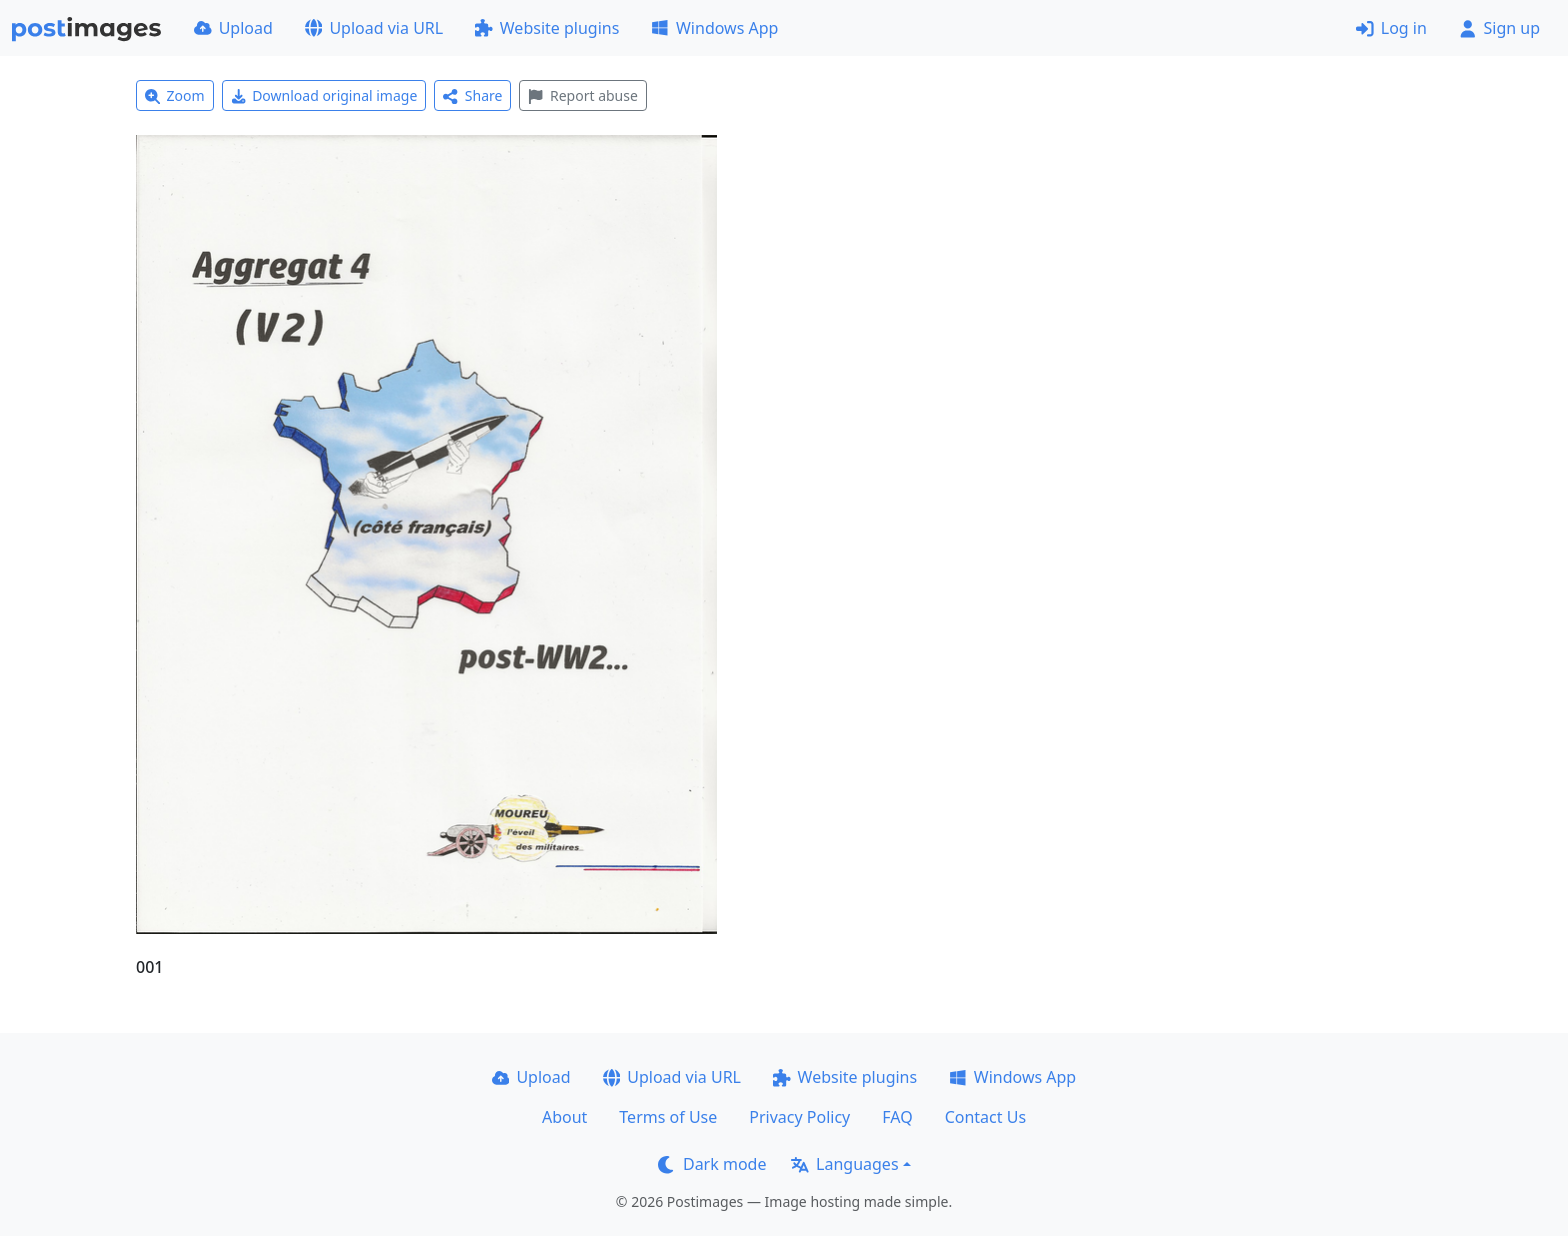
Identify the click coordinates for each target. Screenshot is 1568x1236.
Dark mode (712, 1164)
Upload (233, 28)
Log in (1391, 28)
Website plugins (547, 28)
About (564, 1117)
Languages (844, 1164)
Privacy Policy (799, 1117)
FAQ (897, 1117)
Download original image (324, 95)
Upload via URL (374, 28)
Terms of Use (668, 1117)
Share (472, 95)
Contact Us (985, 1117)
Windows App (714, 28)
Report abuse (582, 95)
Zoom (175, 95)
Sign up (1499, 28)
